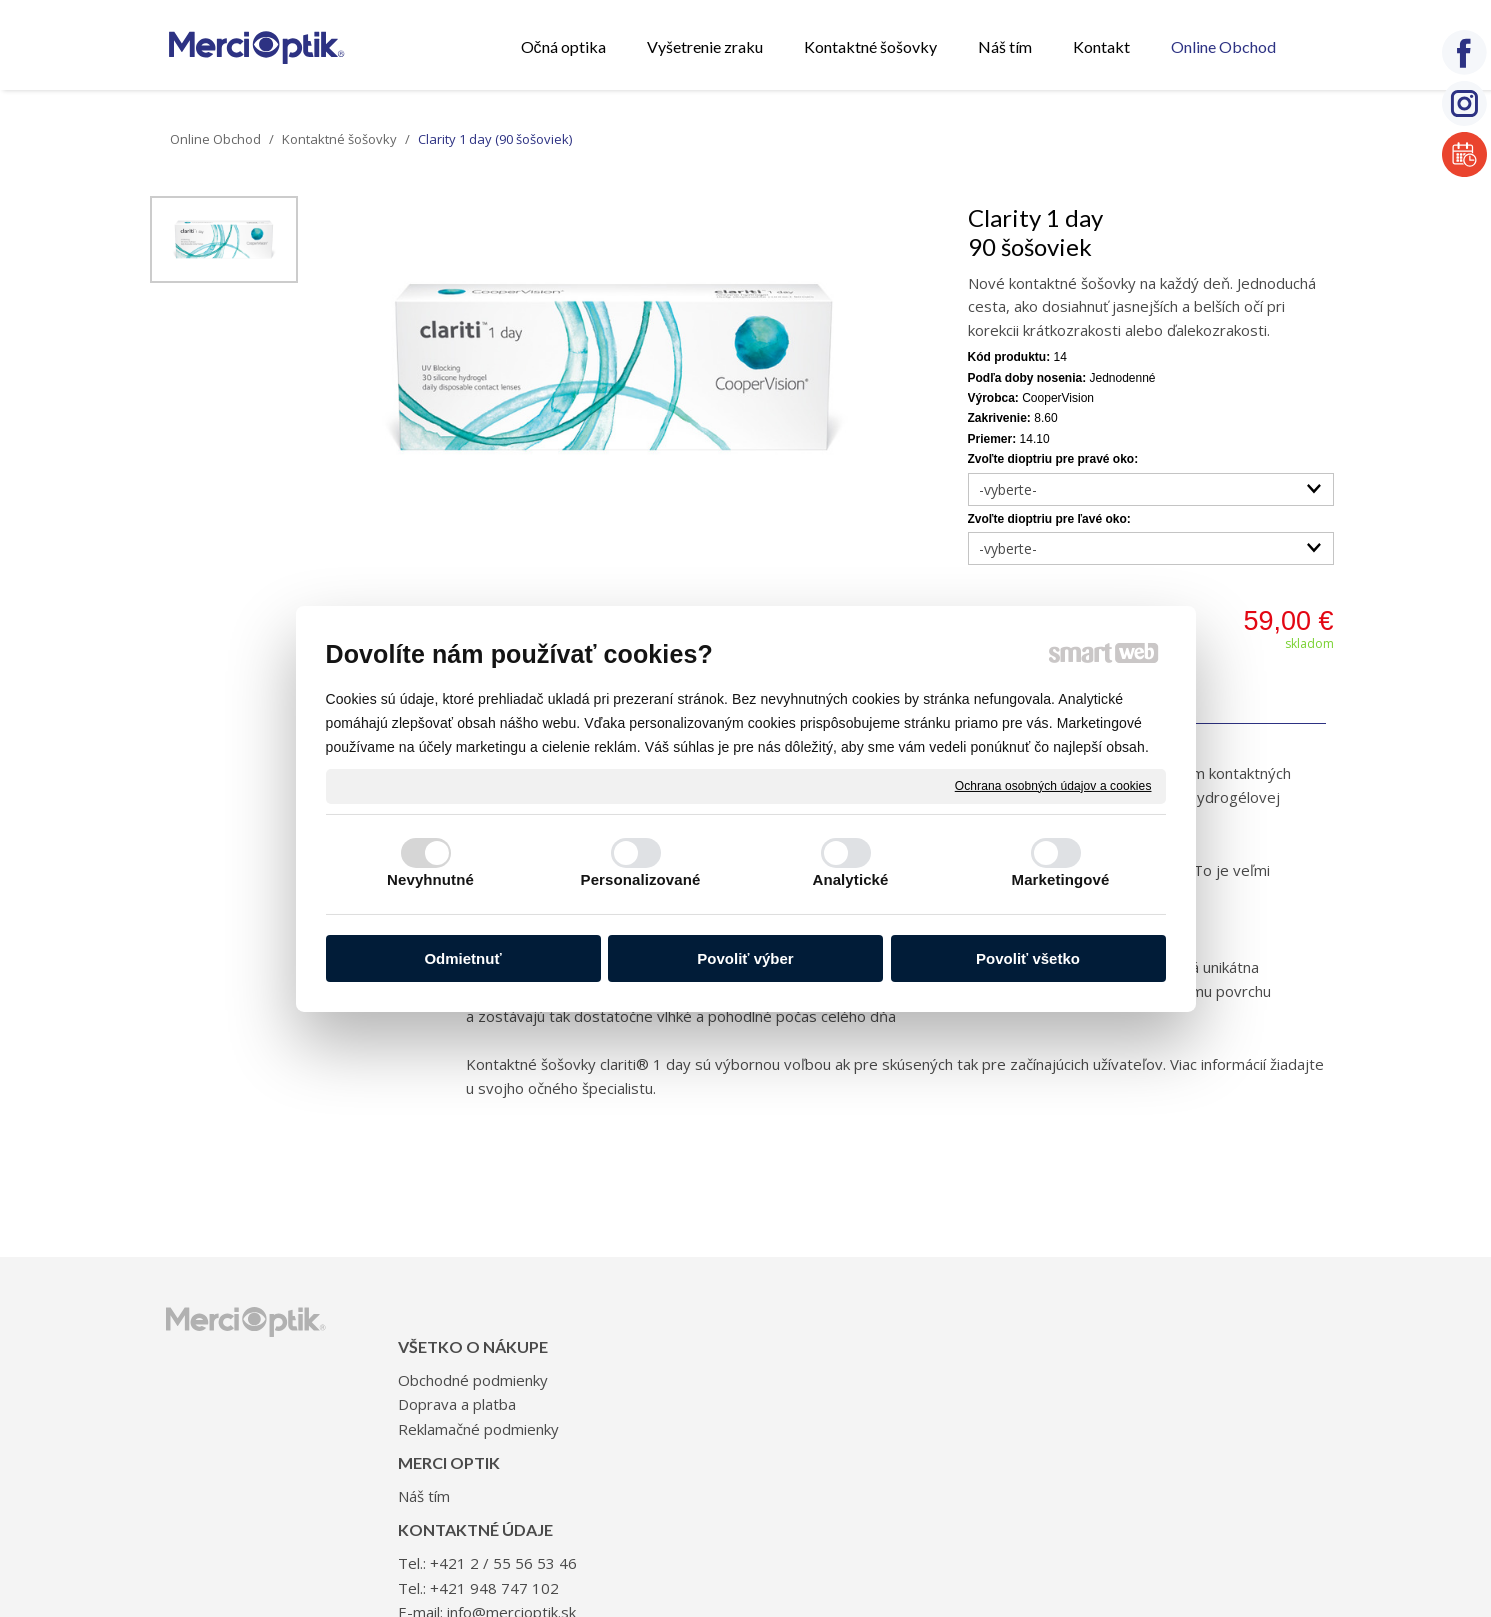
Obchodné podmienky (479, 1350)
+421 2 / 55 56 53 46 (985, 1350)
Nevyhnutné (430, 879)
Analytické (850, 879)
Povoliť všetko (1028, 958)
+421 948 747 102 (976, 1374)
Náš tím (668, 1350)
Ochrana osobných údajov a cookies (1053, 785)
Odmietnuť (462, 958)
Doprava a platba (463, 1374)
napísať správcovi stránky (720, 1513)
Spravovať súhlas (1082, 1513)
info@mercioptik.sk (993, 1398)
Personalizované (641, 879)
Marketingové (1061, 879)
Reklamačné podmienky (484, 1398)
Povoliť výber (745, 958)
